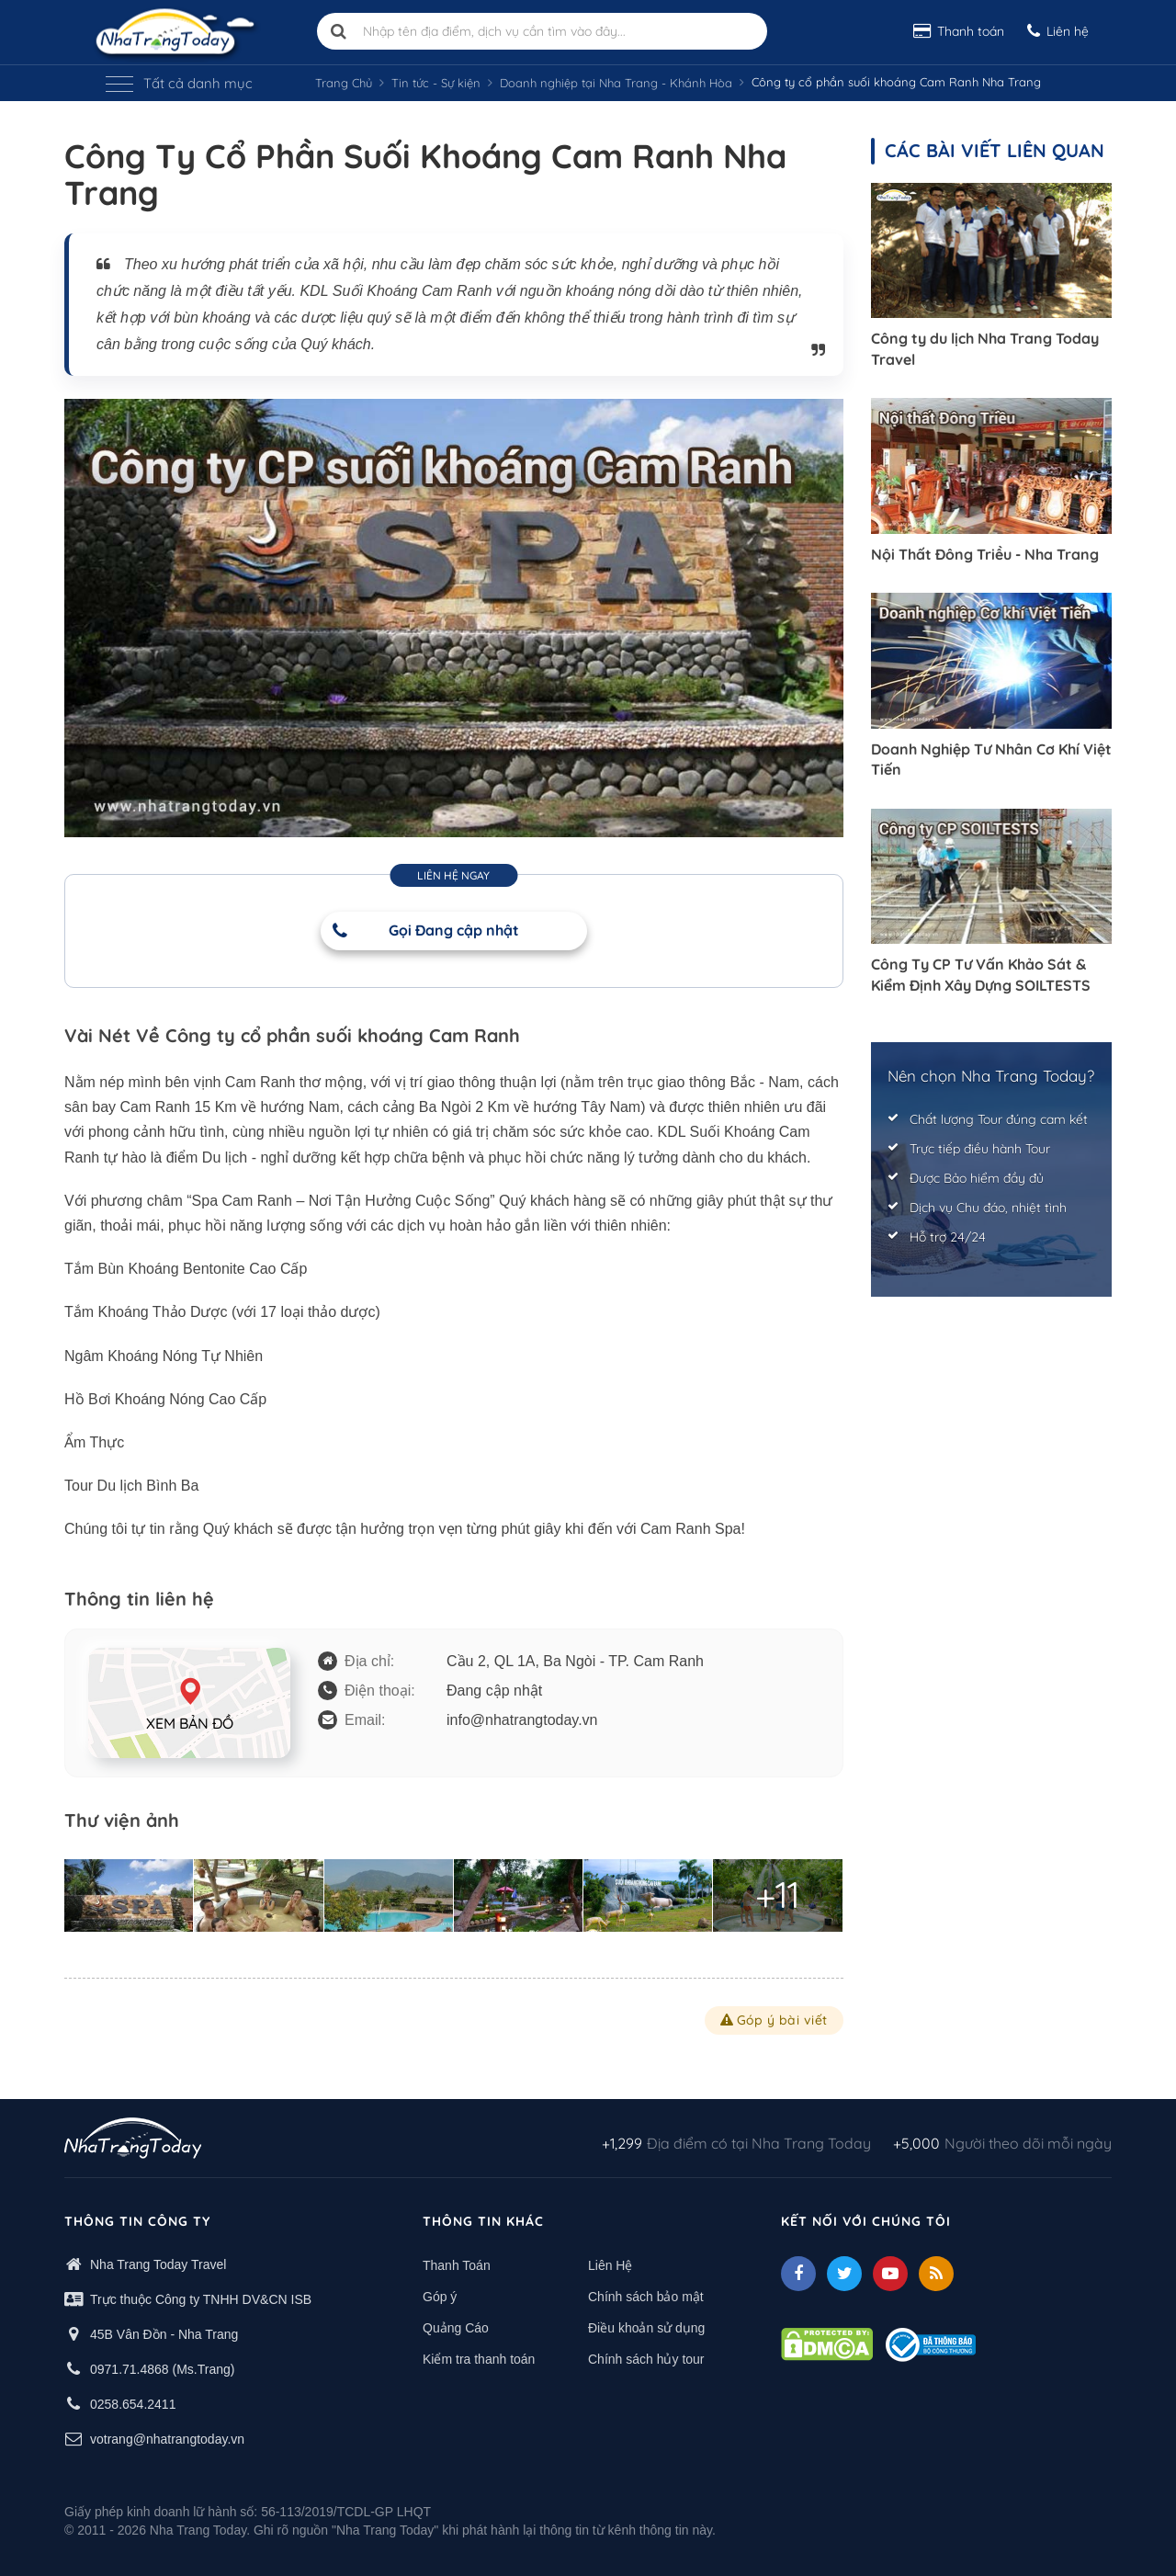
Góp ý (440, 2296)
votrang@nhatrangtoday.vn (167, 2439)
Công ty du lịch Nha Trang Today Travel (985, 348)
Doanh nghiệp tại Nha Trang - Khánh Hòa (616, 82)
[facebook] (798, 2273)
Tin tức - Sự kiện (436, 82)
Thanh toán (958, 31)
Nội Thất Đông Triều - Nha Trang (985, 554)
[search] (339, 31)
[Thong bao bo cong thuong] (931, 2343)
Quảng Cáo (456, 2328)
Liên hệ (1058, 31)
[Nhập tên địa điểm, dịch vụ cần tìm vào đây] (542, 31)
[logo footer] (132, 2140)
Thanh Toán (457, 2265)
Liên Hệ (610, 2265)
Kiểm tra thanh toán (479, 2359)
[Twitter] (844, 2273)
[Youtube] (890, 2273)
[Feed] (936, 2273)
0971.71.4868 (129, 2369)
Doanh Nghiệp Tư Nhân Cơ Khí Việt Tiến (991, 759)
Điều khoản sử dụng (646, 2328)
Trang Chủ (343, 82)
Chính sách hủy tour (646, 2359)
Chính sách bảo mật (646, 2296)
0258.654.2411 (132, 2404)
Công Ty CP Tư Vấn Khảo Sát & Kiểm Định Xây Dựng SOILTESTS (981, 974)
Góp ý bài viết (774, 2020)
